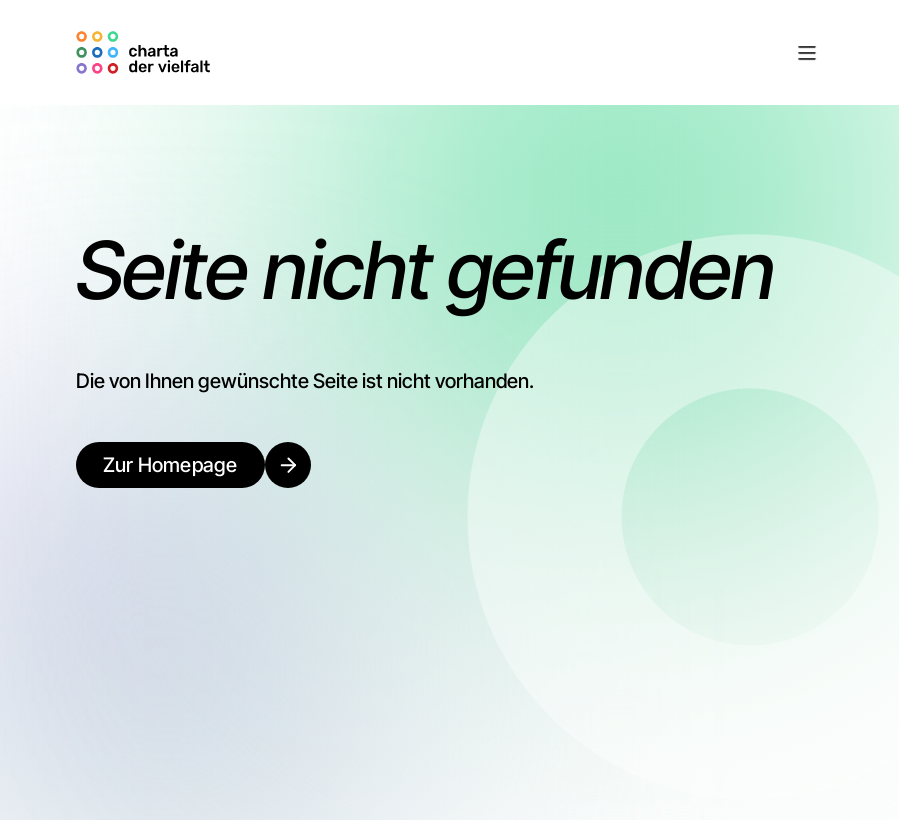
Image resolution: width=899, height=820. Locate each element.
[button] (520, 53)
